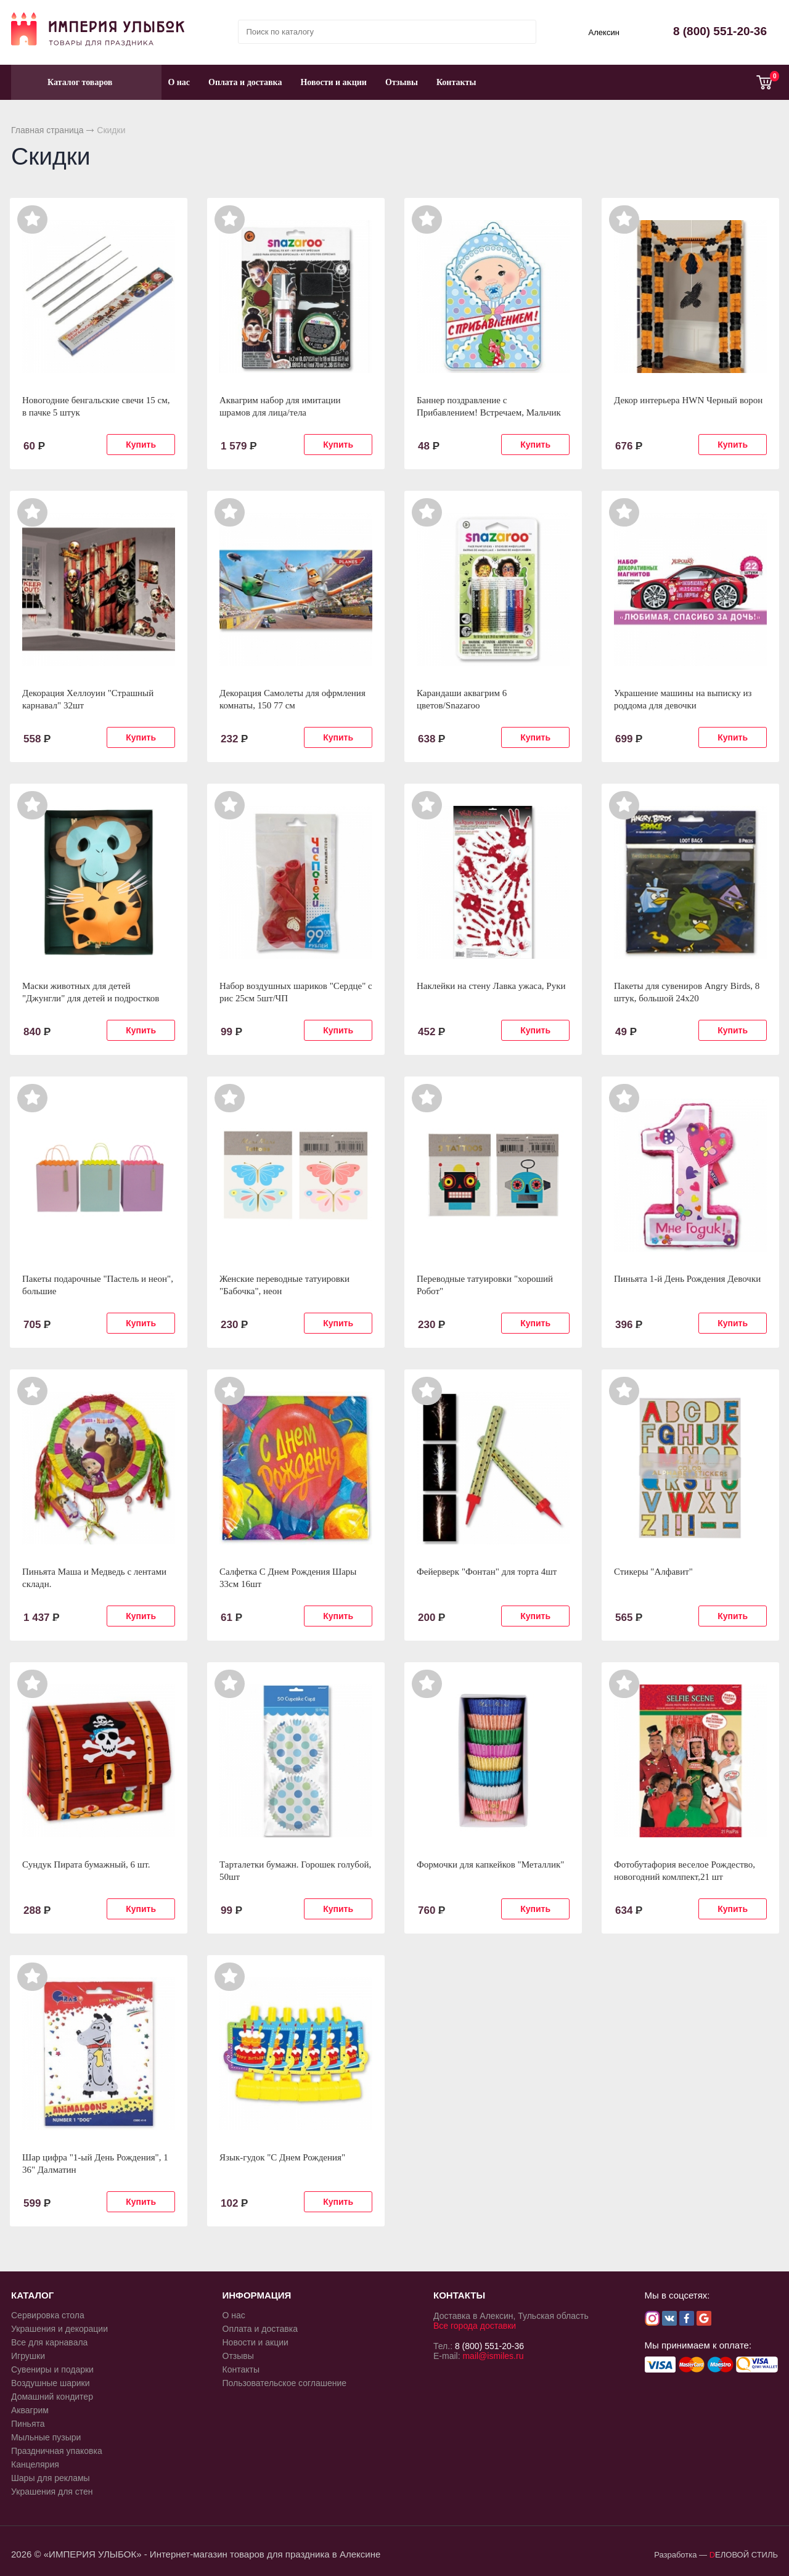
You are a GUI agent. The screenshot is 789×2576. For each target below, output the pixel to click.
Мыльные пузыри (46, 2437)
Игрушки (28, 2356)
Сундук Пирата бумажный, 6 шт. (86, 1864)
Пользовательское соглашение (285, 2383)
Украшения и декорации (59, 2329)
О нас (179, 82)
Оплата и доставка (245, 82)
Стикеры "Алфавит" (653, 1572)
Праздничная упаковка (56, 2451)
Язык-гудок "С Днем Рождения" (282, 2157)
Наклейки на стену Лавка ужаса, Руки (491, 986)
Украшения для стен (52, 2491)
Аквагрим (30, 2410)
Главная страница (47, 130)
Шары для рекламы (50, 2478)
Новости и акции (333, 82)
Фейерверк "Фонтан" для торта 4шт (487, 1572)
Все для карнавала (49, 2342)
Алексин (604, 32)
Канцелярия (35, 2464)
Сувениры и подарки (52, 2369)
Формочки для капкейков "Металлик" (490, 1864)
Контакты (456, 82)
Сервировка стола (47, 2315)
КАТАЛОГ (32, 2295)
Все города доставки (474, 2326)
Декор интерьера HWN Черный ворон (688, 400)
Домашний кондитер (52, 2397)
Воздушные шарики (50, 2383)
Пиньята (28, 2424)
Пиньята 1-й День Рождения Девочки (687, 1279)
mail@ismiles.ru (492, 2356)
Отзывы (401, 82)
